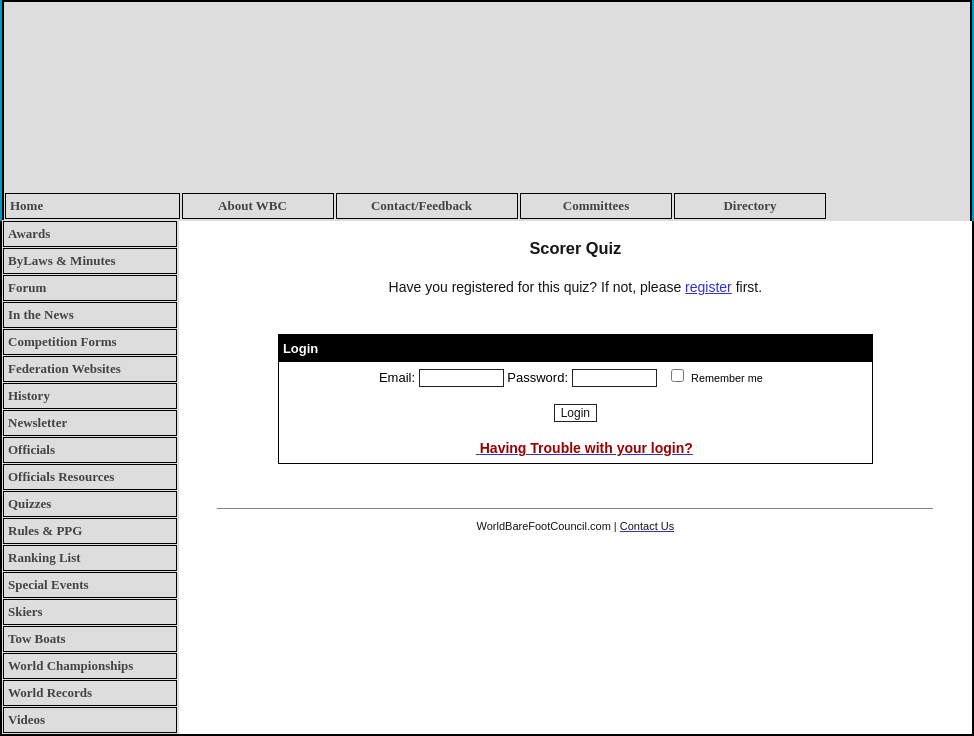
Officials (31, 449)
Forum (27, 287)
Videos (26, 719)
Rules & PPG (45, 530)
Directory (749, 205)
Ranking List (44, 557)
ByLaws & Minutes (62, 260)
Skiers (25, 611)
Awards (29, 233)
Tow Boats (37, 638)
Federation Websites (64, 368)
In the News (41, 314)
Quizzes (29, 503)
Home (26, 205)
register (708, 287)
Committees (596, 205)
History (29, 395)
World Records (50, 692)
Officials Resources (61, 476)
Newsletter (37, 422)
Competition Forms (62, 341)
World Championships (70, 665)
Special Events (48, 584)
